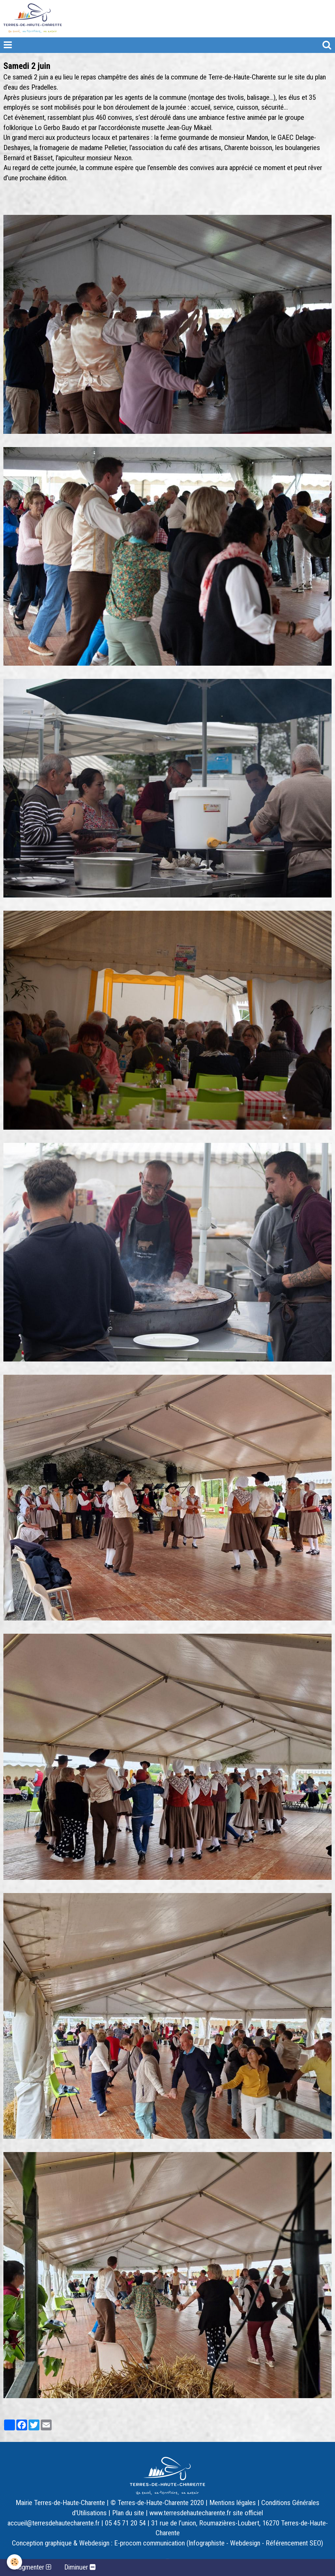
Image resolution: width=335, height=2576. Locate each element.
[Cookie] (14, 2562)
